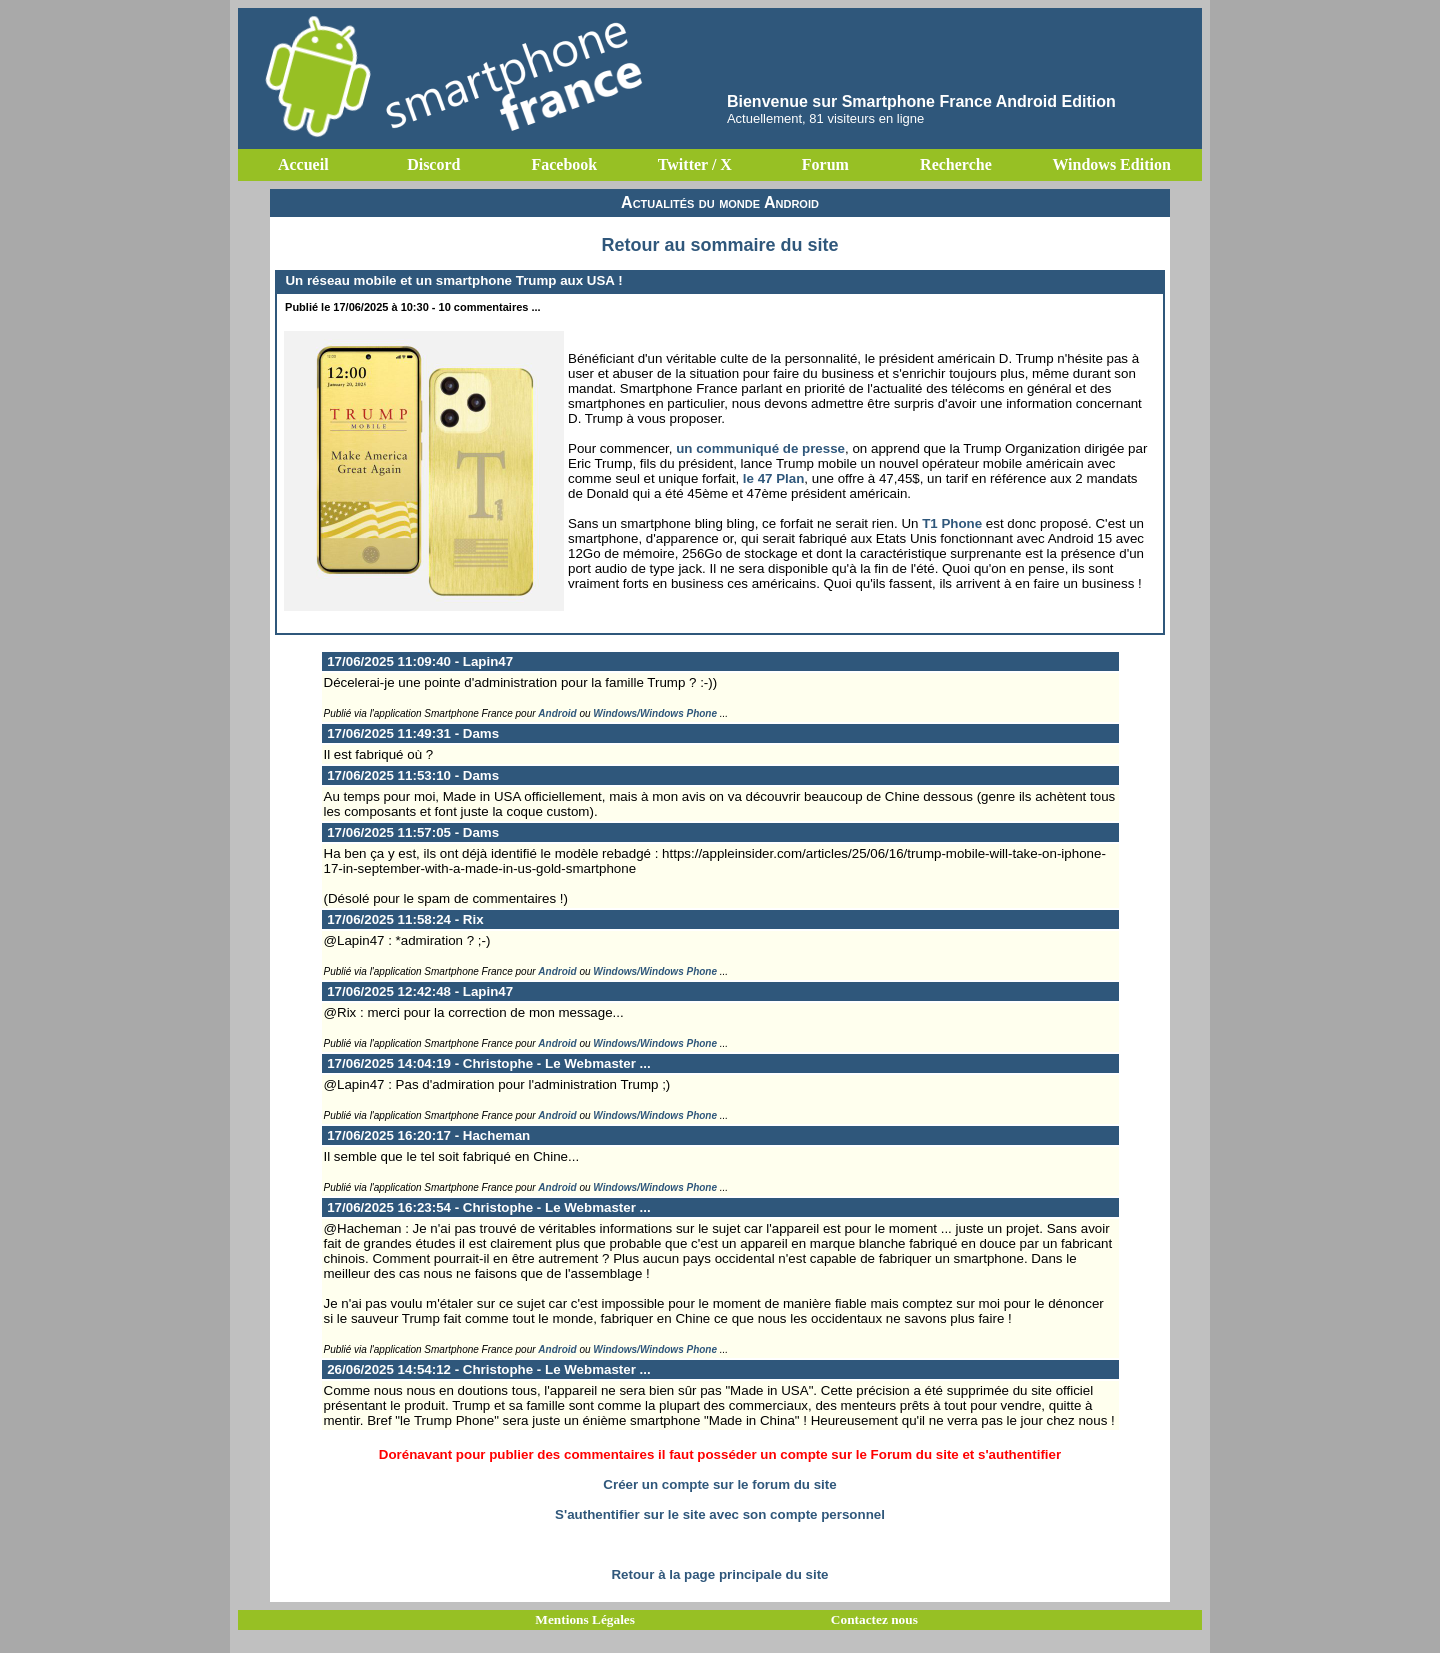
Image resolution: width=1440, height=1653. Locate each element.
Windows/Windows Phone (655, 713)
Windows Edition (1111, 164)
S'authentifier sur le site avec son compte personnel (720, 1514)
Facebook (564, 164)
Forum (825, 164)
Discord (433, 164)
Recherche (956, 164)
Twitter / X (695, 164)
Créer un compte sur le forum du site (719, 1484)
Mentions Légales (585, 1619)
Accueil (303, 164)
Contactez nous (874, 1619)
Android (557, 713)
